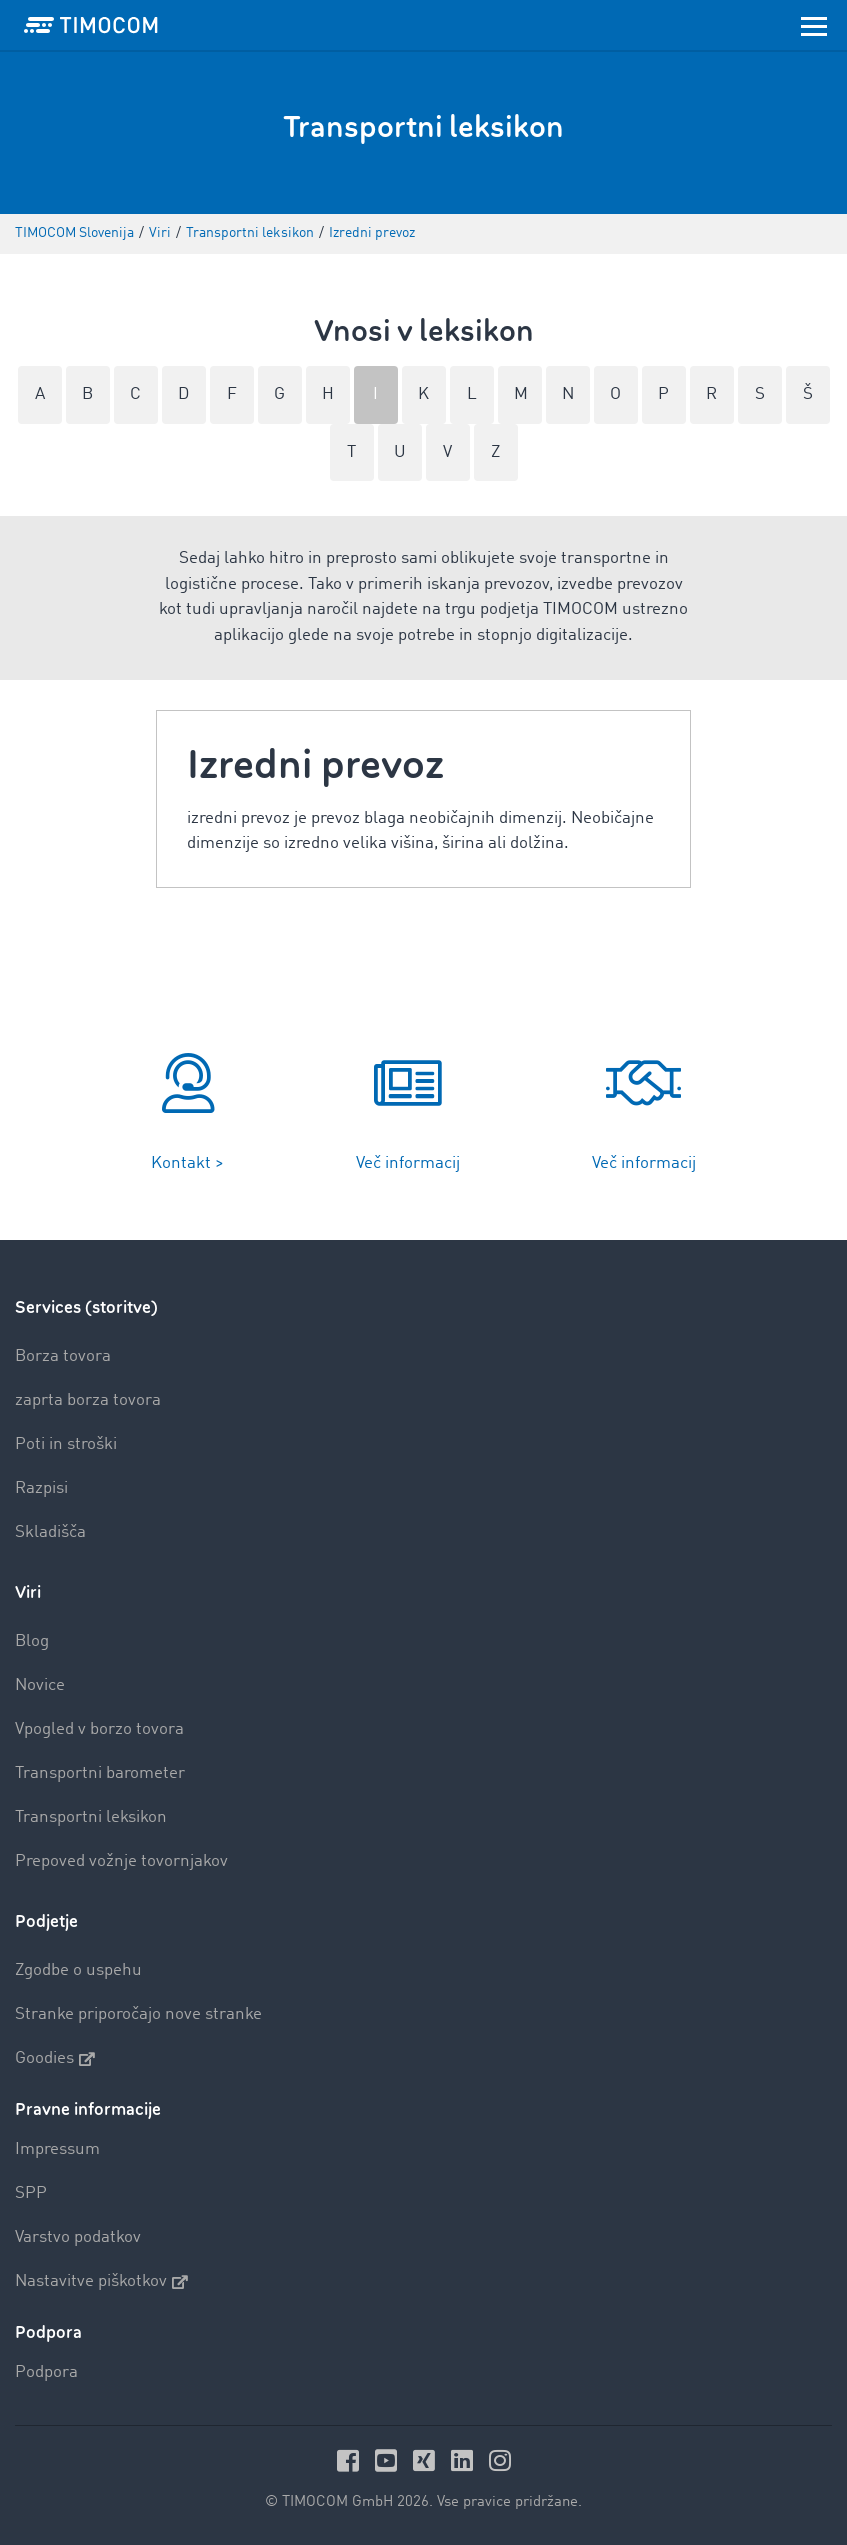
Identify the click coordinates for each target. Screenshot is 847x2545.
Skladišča (50, 1532)
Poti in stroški (66, 1444)
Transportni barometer (100, 1773)
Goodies (55, 2059)
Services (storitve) (86, 1307)
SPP (31, 2193)
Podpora (46, 2372)
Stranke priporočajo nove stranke (138, 2014)
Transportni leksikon (91, 1817)
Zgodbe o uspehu (78, 1970)
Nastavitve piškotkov (101, 2282)
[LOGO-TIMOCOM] (91, 25)
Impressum (57, 2149)
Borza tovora (63, 1356)
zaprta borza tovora (88, 1400)
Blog (32, 1641)
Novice (40, 1685)
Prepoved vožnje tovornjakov (121, 1861)
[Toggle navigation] (814, 25)
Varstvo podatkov (78, 2237)
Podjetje (46, 1921)
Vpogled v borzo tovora (99, 1729)
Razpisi (41, 1488)
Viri (28, 1592)
